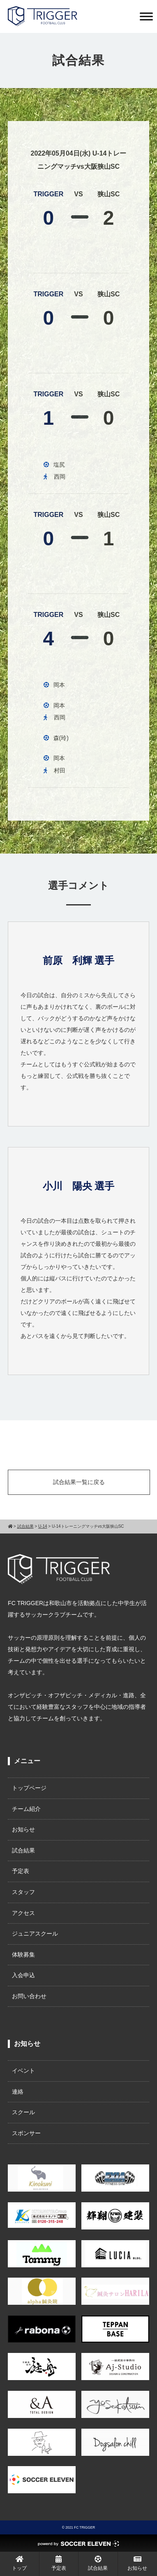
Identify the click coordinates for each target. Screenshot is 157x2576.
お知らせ (23, 1829)
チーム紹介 (26, 1809)
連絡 (17, 2091)
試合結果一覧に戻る (79, 1482)
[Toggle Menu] (146, 16)
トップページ (29, 1788)
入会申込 (23, 1975)
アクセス (23, 1913)
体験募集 (23, 1954)
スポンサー (26, 2133)
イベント (23, 2070)
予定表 (20, 1871)
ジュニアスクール (35, 1933)
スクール (23, 2112)
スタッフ (23, 1892)
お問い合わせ (29, 1996)
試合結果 (23, 1850)
